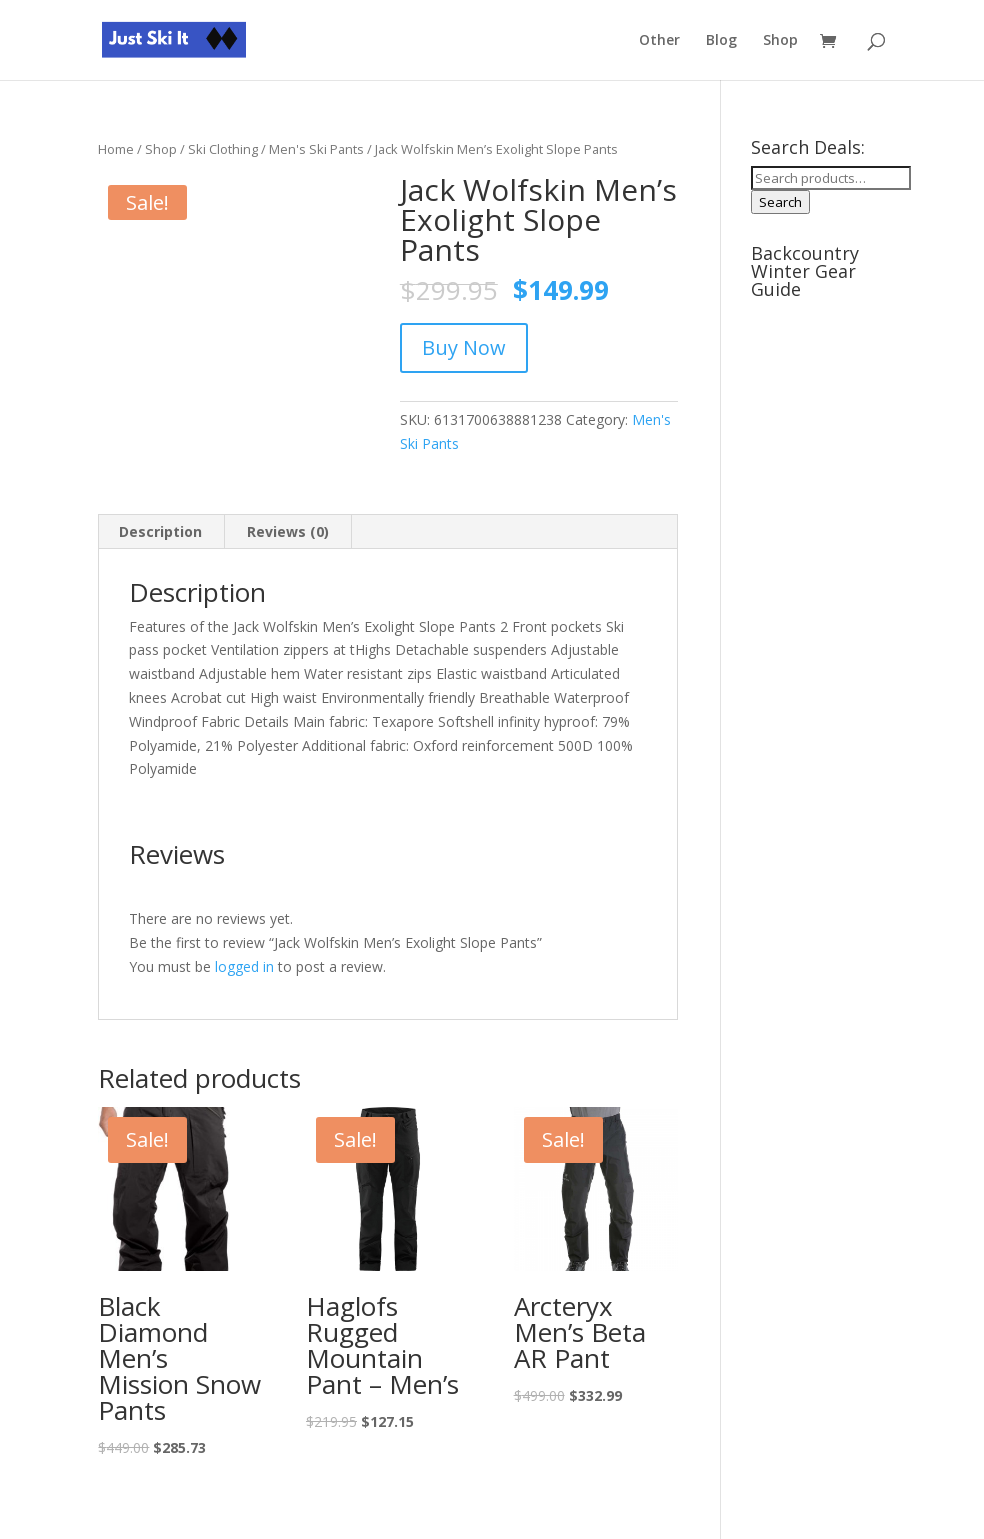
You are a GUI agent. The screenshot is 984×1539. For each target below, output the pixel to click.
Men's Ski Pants (316, 149)
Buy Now (464, 347)
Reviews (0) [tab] (288, 531)
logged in (244, 966)
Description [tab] (160, 531)
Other (659, 41)
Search (780, 202)
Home (116, 149)
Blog (721, 41)
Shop (780, 41)
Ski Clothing (223, 149)
